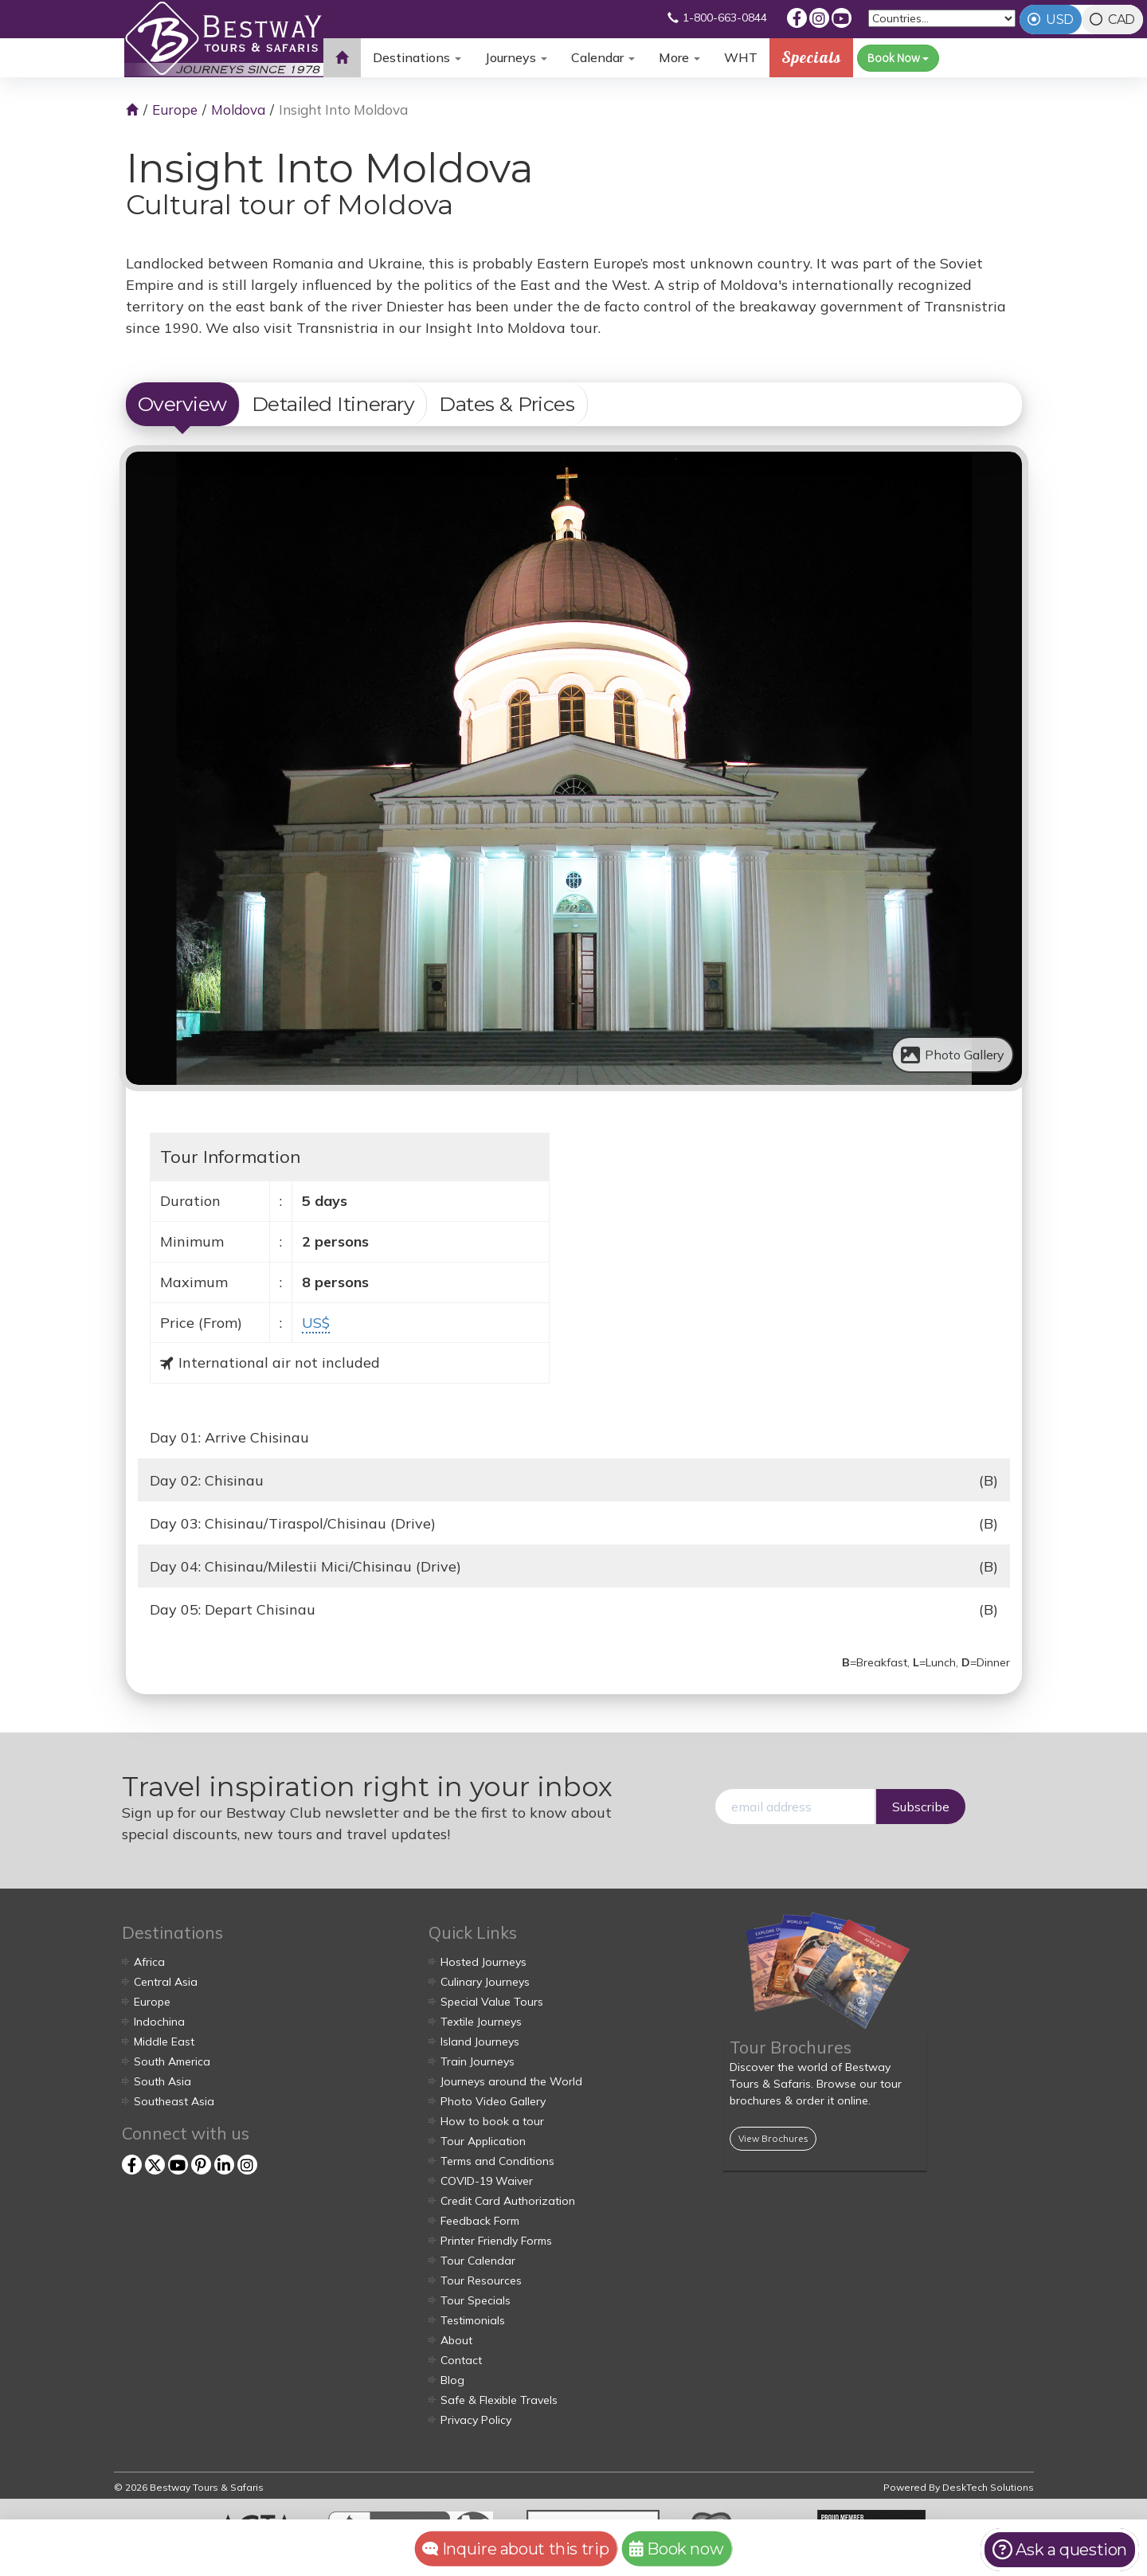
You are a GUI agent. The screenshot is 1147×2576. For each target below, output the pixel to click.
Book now (676, 2548)
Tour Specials (475, 2300)
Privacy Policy (475, 2420)
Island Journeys (479, 2041)
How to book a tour (492, 2121)
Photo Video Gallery (493, 2101)
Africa (149, 1962)
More (679, 57)
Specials (811, 57)
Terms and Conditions (497, 2161)
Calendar (603, 57)
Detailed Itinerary (333, 404)
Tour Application (483, 2141)
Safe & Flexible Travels (499, 2400)
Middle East (164, 2041)
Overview (182, 404)
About (456, 2340)
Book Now (898, 58)
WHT (740, 63)
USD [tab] (1060, 19)
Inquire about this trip (516, 2548)
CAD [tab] (1121, 19)
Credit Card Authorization (507, 2201)
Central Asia (166, 1982)
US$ (316, 1322)
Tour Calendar (477, 2260)
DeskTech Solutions (988, 2487)
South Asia (162, 2081)
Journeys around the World (511, 2081)
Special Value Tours (491, 2002)
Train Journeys (477, 2061)
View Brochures (773, 2138)
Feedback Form (479, 2221)
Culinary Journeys (485, 1982)
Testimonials (472, 2320)
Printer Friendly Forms (496, 2240)
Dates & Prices (506, 404)
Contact (461, 2360)
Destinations (417, 57)
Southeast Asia (174, 2101)
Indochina (159, 2021)
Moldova (238, 109)
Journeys (516, 57)
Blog (452, 2380)
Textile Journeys (481, 2021)
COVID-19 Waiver (486, 2181)
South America (172, 2061)
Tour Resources (481, 2280)
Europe (175, 109)
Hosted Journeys (483, 1962)
